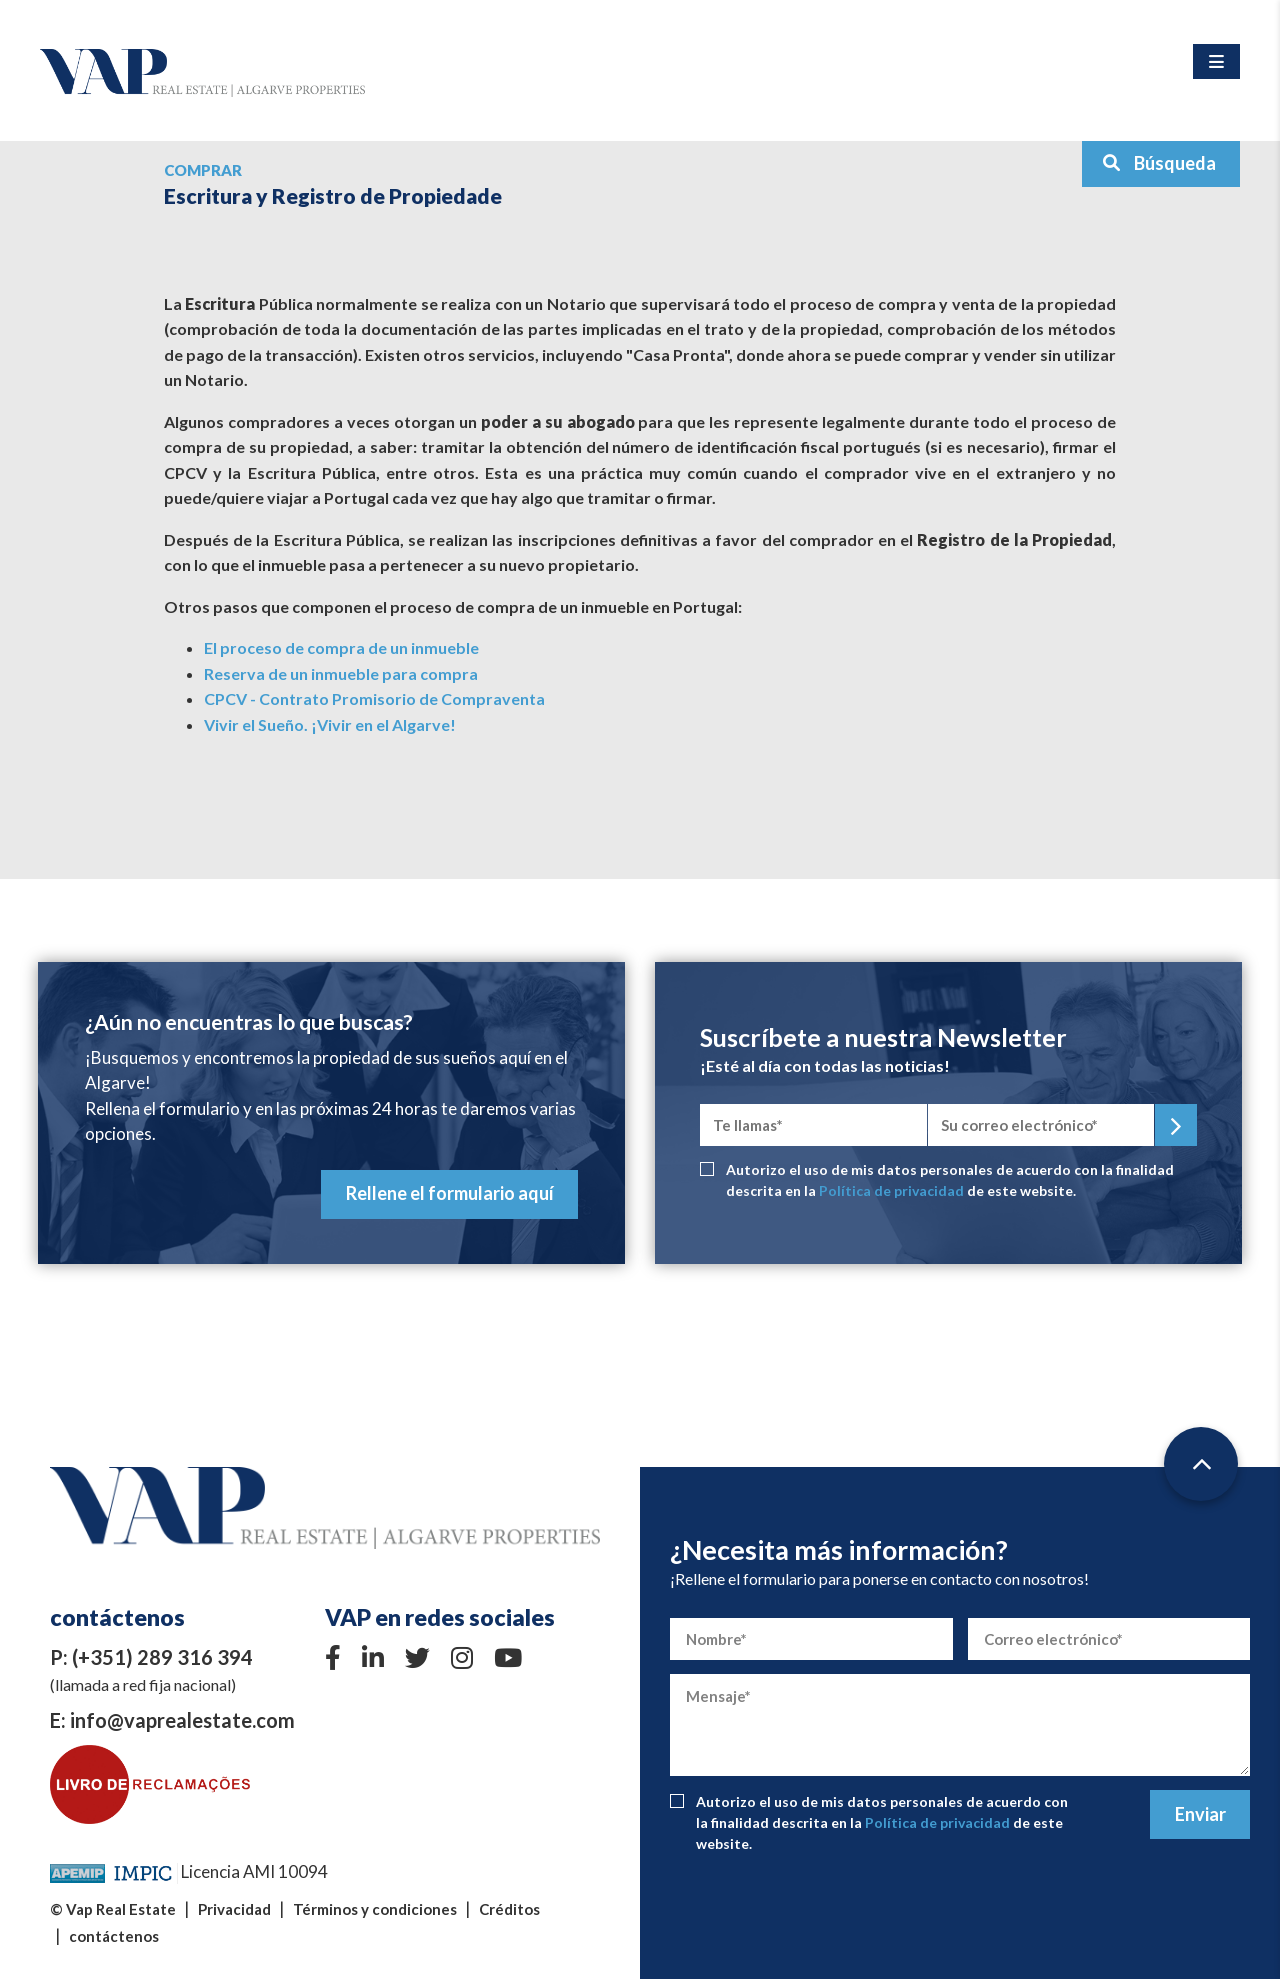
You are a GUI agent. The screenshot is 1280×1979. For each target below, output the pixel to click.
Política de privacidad (891, 1190)
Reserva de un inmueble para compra (341, 673)
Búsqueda (1159, 163)
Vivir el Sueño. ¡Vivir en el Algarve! (330, 724)
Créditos (509, 1909)
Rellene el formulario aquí (450, 1193)
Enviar (1200, 1814)
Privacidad (234, 1909)
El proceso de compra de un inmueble (341, 647)
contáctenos (114, 1936)
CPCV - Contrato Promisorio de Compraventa (374, 698)
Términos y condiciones (375, 1909)
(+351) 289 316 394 (162, 1657)
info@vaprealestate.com (182, 1720)
